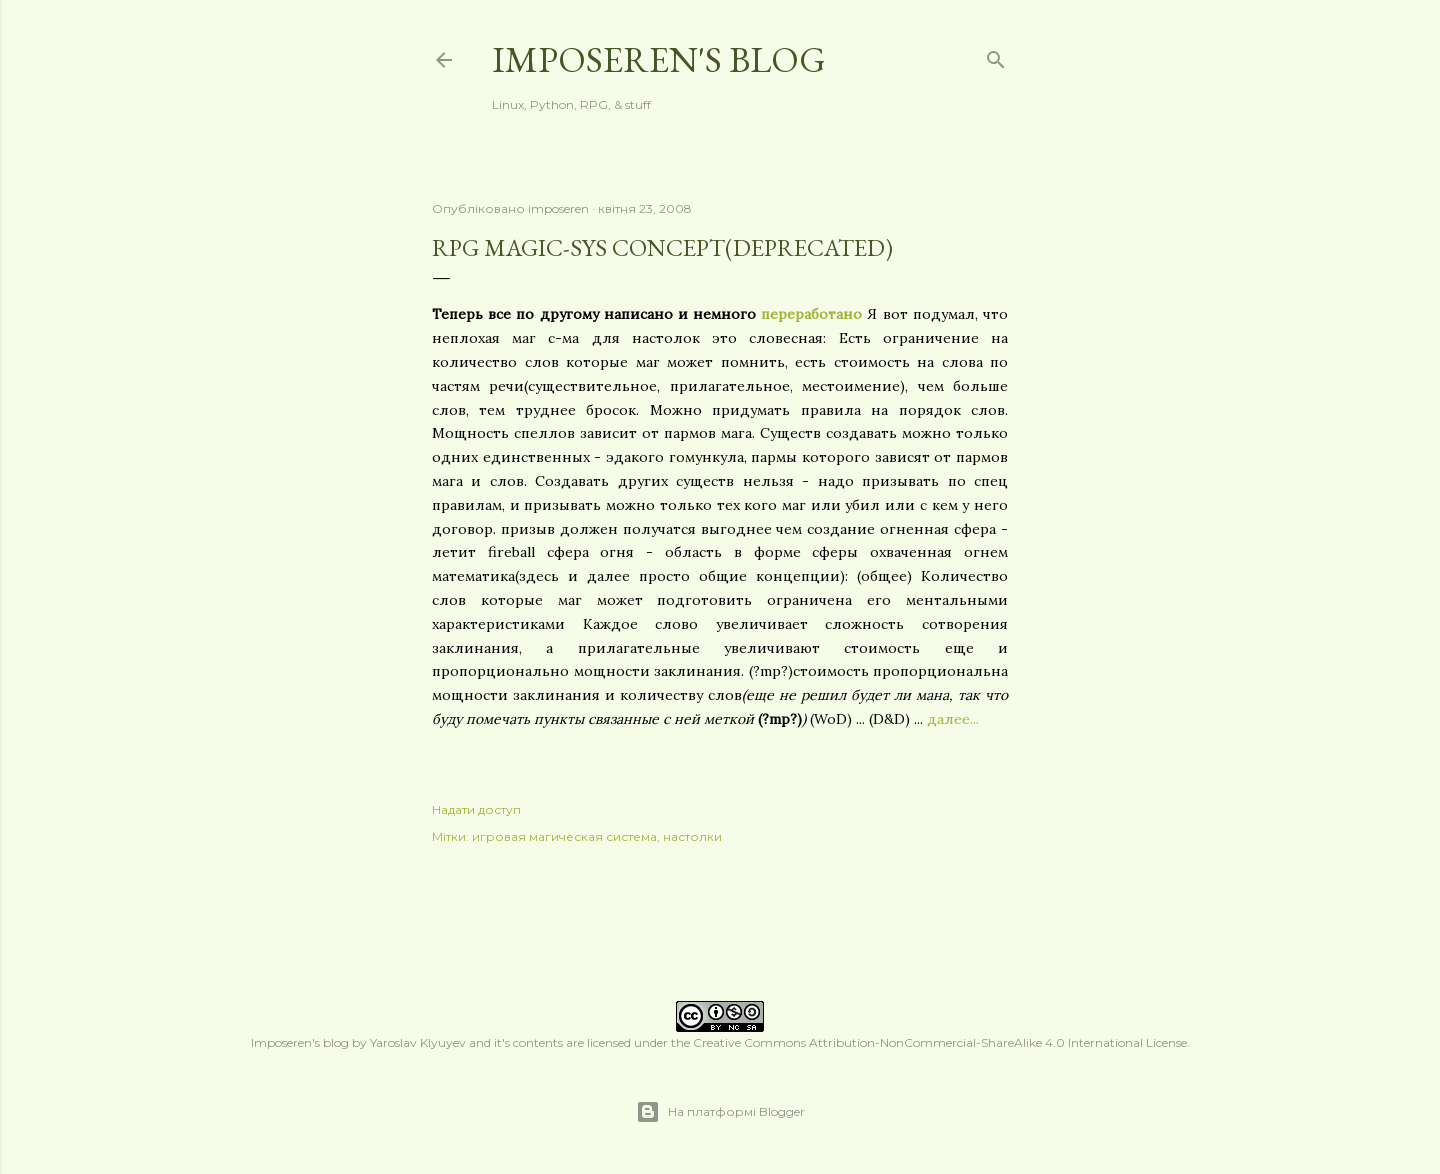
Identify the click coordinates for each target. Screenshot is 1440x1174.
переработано (811, 314)
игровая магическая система (564, 836)
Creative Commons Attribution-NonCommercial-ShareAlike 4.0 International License (940, 1042)
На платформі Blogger (720, 1112)
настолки (692, 836)
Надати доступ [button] (476, 809)
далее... (953, 719)
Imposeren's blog (659, 59)
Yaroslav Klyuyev (418, 1042)
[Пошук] (996, 55)
